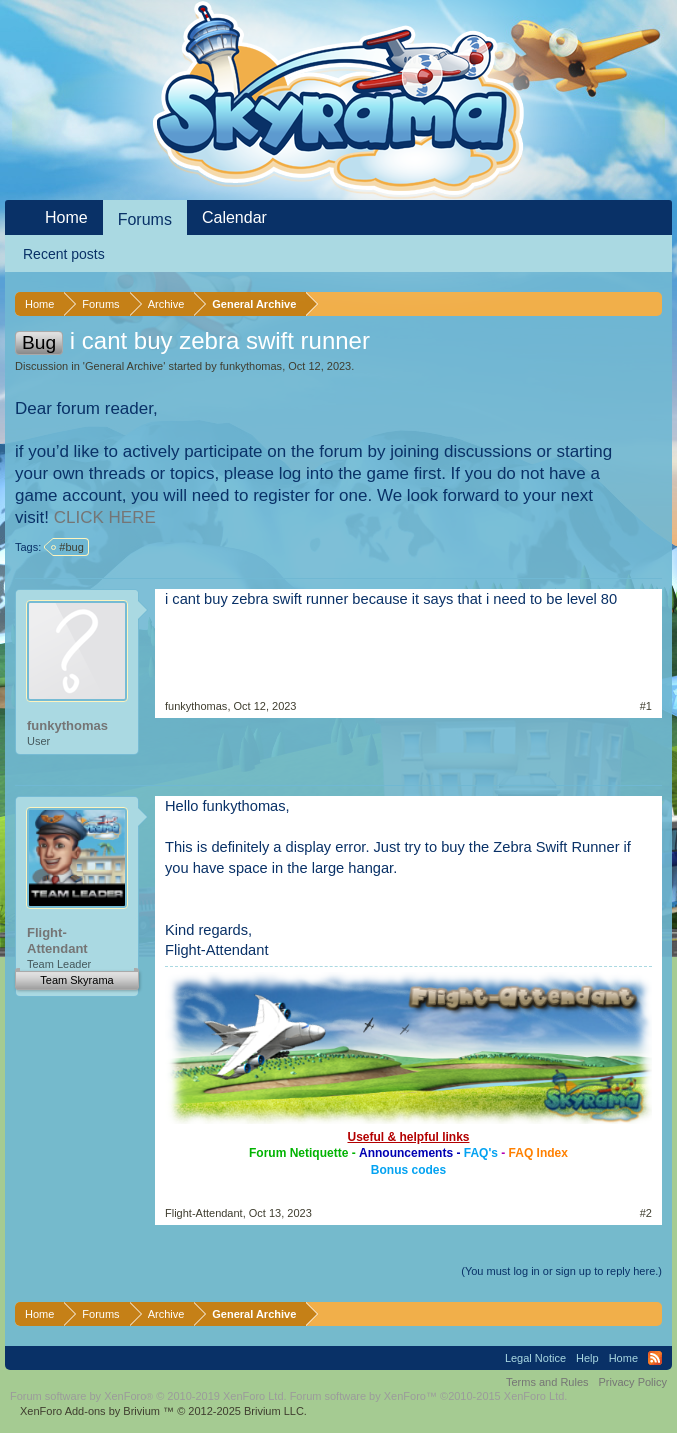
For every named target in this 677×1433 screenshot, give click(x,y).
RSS (655, 1358)
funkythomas (251, 366)
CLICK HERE (105, 517)
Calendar (234, 217)
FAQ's (481, 1153)
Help (587, 1358)
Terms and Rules (547, 1382)
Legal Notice (535, 1358)
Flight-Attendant (57, 940)
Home (66, 217)
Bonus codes (408, 1170)
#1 (646, 706)
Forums (145, 219)
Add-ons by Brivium (163, 1411)
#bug (68, 547)
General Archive (124, 366)
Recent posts (64, 254)
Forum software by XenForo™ (429, 1396)
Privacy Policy (633, 1382)
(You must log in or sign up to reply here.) (561, 1271)
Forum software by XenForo (148, 1396)
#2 (646, 1213)
